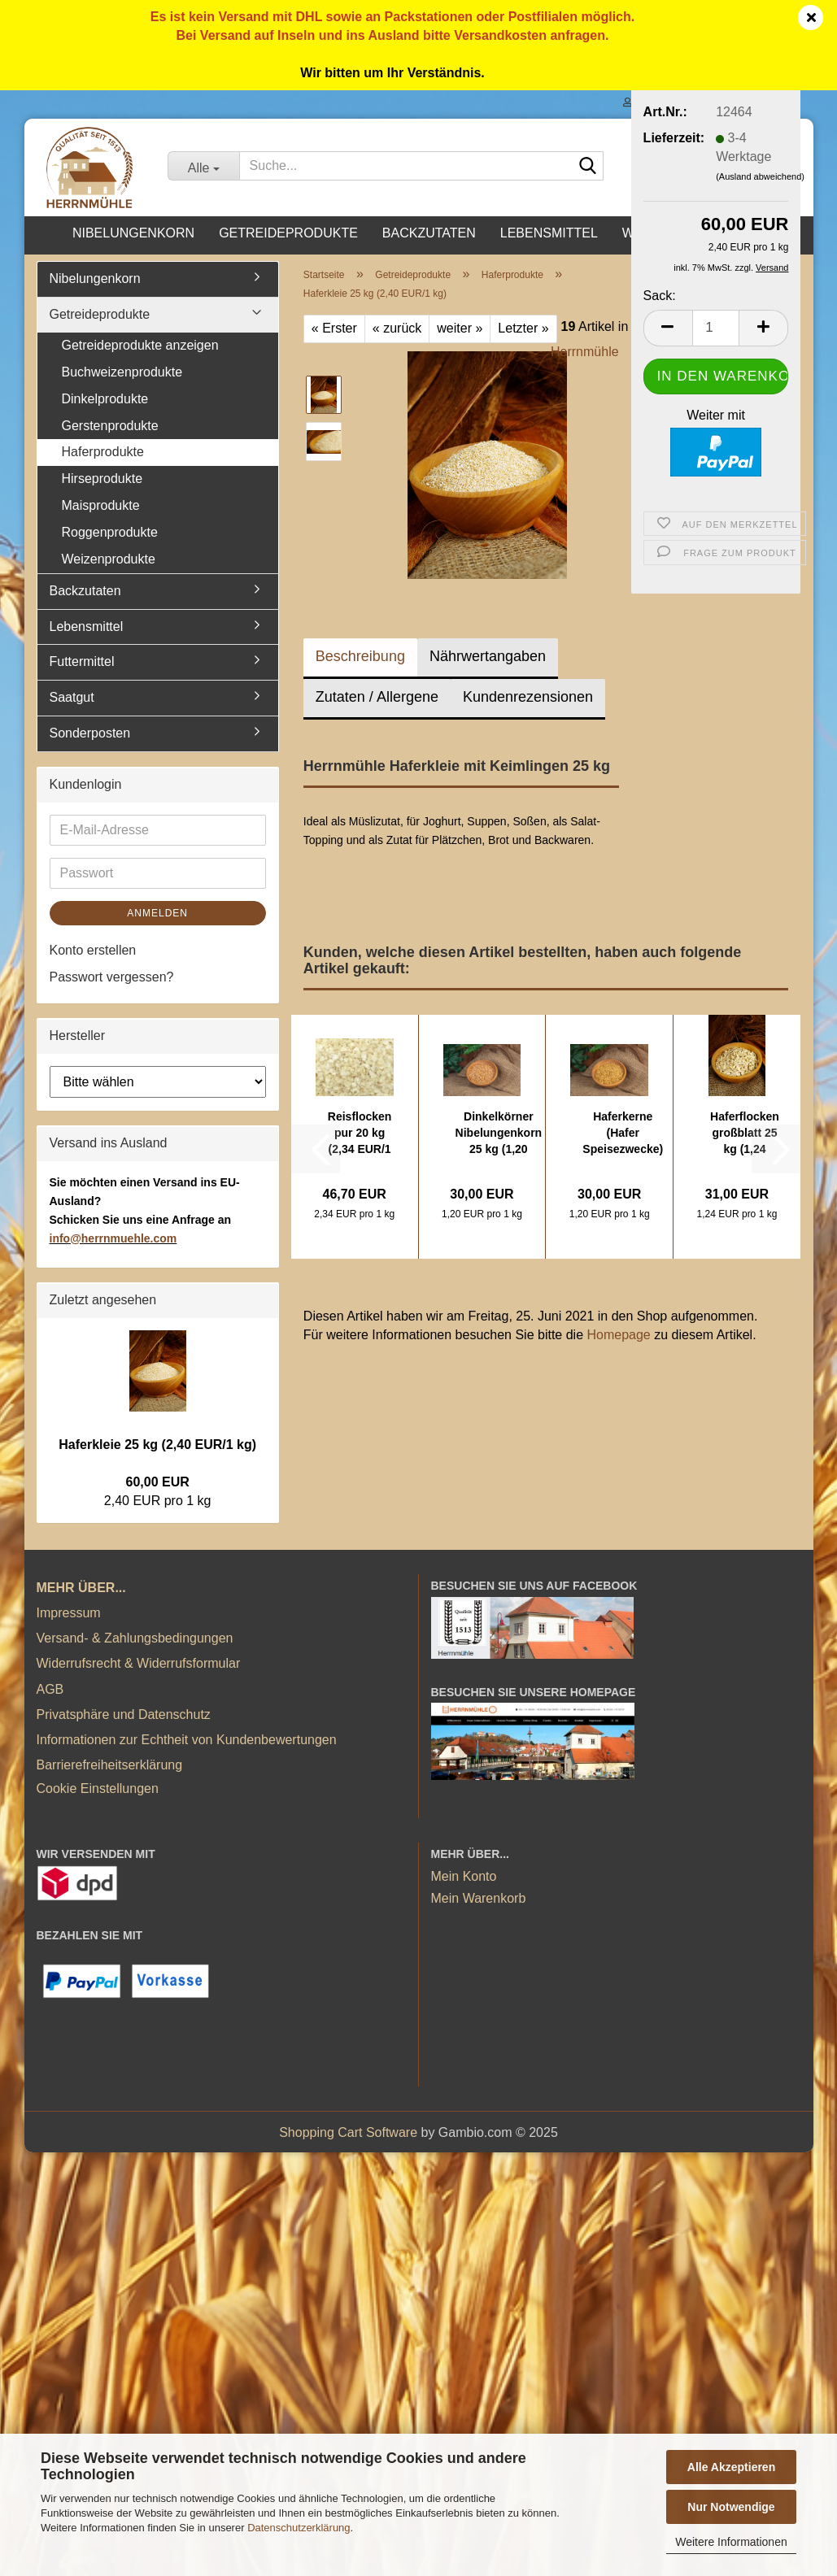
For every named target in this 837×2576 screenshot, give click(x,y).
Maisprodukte (101, 505)
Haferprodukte (103, 452)
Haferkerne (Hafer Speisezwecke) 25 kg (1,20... (622, 1133)
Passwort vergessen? (112, 977)
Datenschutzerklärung (298, 2528)
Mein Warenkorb (478, 1898)
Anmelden (157, 913)
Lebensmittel (549, 233)
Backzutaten (429, 233)
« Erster (334, 328)
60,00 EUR (158, 1482)
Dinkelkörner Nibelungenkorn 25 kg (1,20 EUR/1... (499, 1133)
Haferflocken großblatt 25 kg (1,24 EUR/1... (744, 1133)
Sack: (659, 295)
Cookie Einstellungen (98, 1788)
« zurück (397, 328)
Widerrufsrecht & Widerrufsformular (139, 1663)
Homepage (618, 1335)
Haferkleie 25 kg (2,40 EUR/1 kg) (157, 1444)
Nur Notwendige (730, 2506)
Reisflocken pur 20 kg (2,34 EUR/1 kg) (360, 1133)
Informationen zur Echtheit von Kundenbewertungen (187, 1740)
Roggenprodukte (110, 532)
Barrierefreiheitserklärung (110, 1765)
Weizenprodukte (108, 559)
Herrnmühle (585, 352)
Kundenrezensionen (528, 697)
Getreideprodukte (288, 233)
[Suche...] (203, 166)
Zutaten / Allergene (377, 697)
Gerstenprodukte (110, 426)
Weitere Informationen (731, 2541)
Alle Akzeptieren (731, 2467)
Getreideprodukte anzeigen (140, 345)
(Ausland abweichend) (760, 176)
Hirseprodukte (102, 478)
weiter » (459, 328)
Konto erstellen (93, 950)
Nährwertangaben (487, 656)
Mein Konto (464, 1876)
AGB (50, 1689)
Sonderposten (90, 733)
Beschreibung (360, 656)
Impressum (69, 1613)
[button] (667, 328)
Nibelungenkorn (133, 233)
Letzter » (523, 328)
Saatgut (72, 697)
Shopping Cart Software (348, 2132)
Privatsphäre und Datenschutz (124, 1714)
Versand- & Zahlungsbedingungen (135, 1638)
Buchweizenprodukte (122, 372)
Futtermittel (82, 661)
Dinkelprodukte (105, 399)
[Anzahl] (716, 328)
